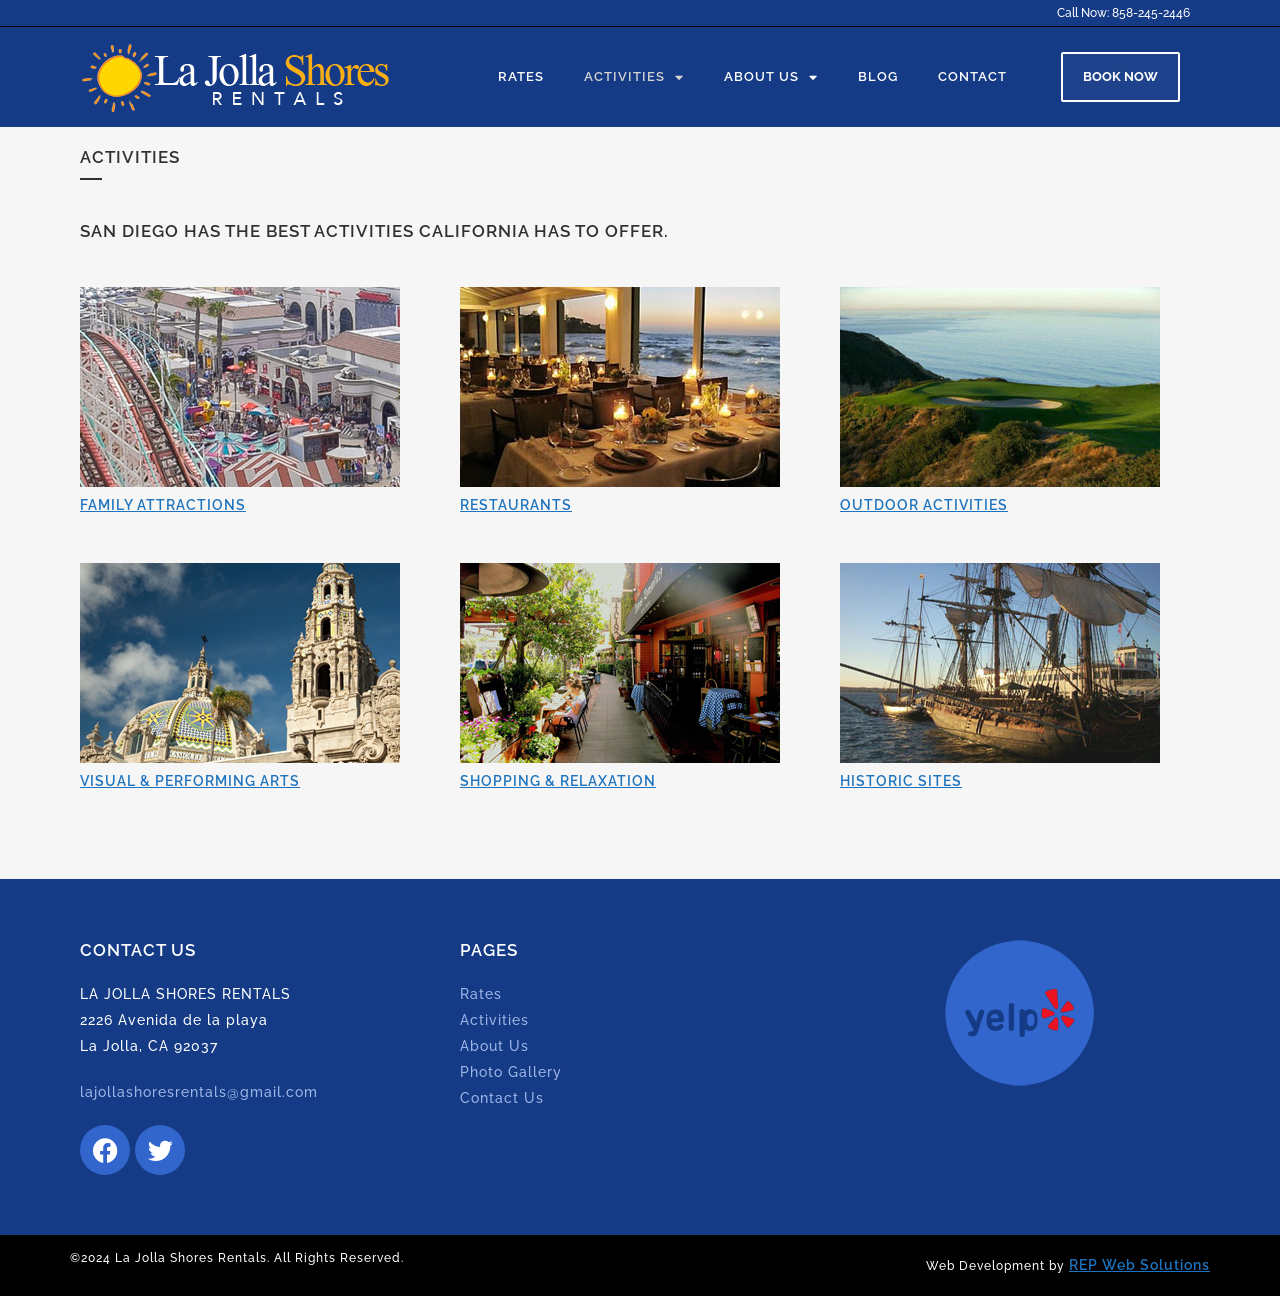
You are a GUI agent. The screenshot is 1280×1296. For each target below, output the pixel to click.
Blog (878, 76)
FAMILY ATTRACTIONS (163, 505)
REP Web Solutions (1139, 1265)
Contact (972, 76)
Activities (634, 77)
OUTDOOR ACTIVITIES (924, 505)
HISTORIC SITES (901, 781)
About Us (771, 77)
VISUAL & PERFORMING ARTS (190, 781)
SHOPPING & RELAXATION (558, 781)
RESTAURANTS (516, 505)
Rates (521, 76)
